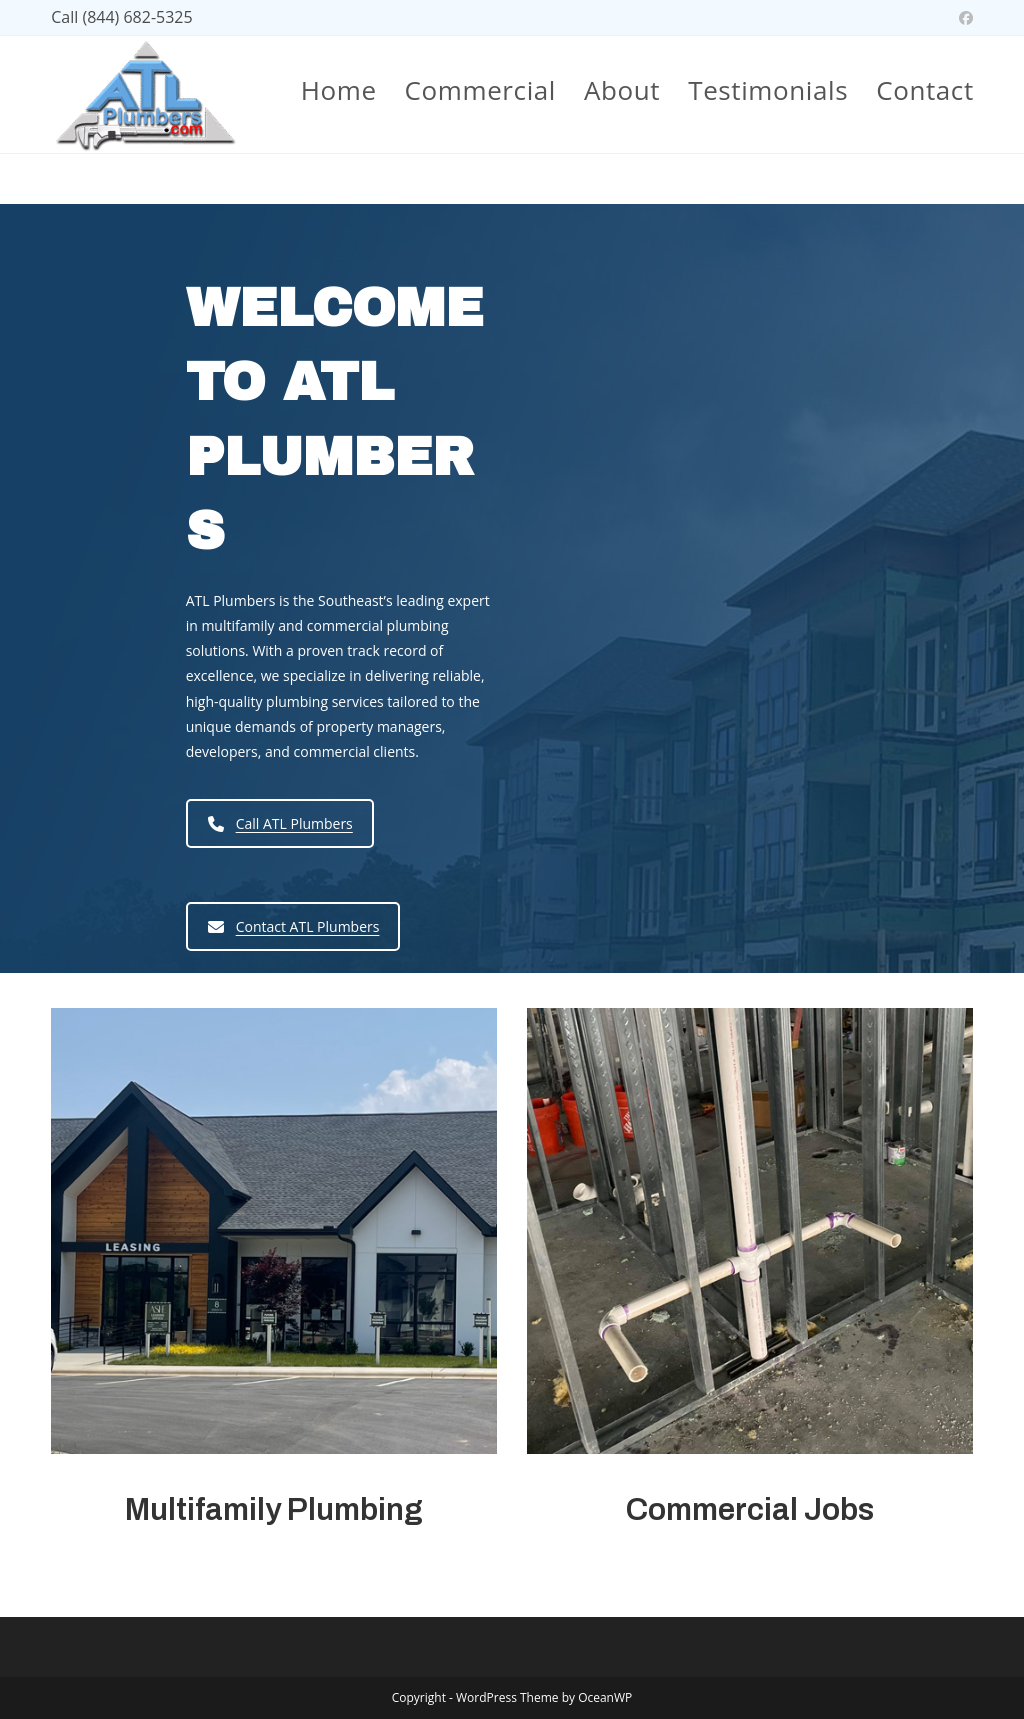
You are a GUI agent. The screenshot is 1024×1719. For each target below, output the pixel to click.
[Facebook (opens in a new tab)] (963, 18)
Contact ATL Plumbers (294, 926)
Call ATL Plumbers (280, 823)
